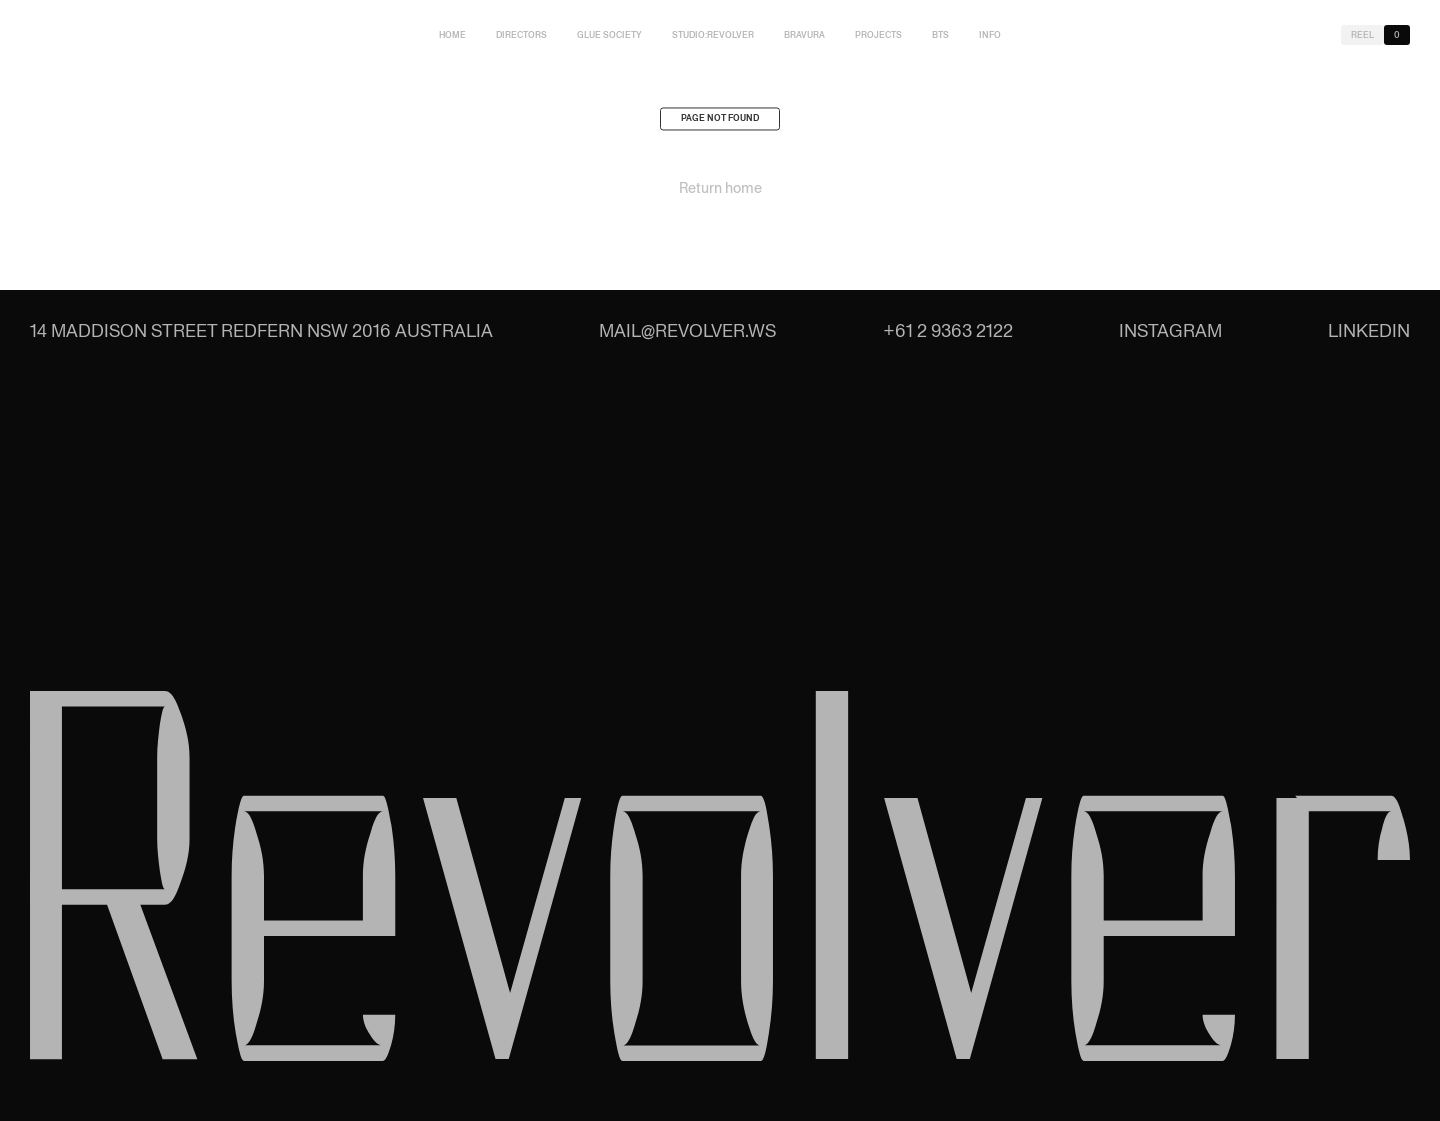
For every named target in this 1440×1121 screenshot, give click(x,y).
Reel (1362, 35)
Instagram (1170, 330)
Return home (720, 192)
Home (452, 35)
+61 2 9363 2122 (948, 330)
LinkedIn (1369, 330)
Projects (878, 35)
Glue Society (609, 35)
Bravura (804, 35)
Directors (521, 35)
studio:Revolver (713, 35)
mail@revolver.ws (687, 330)
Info (990, 35)
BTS (940, 35)
